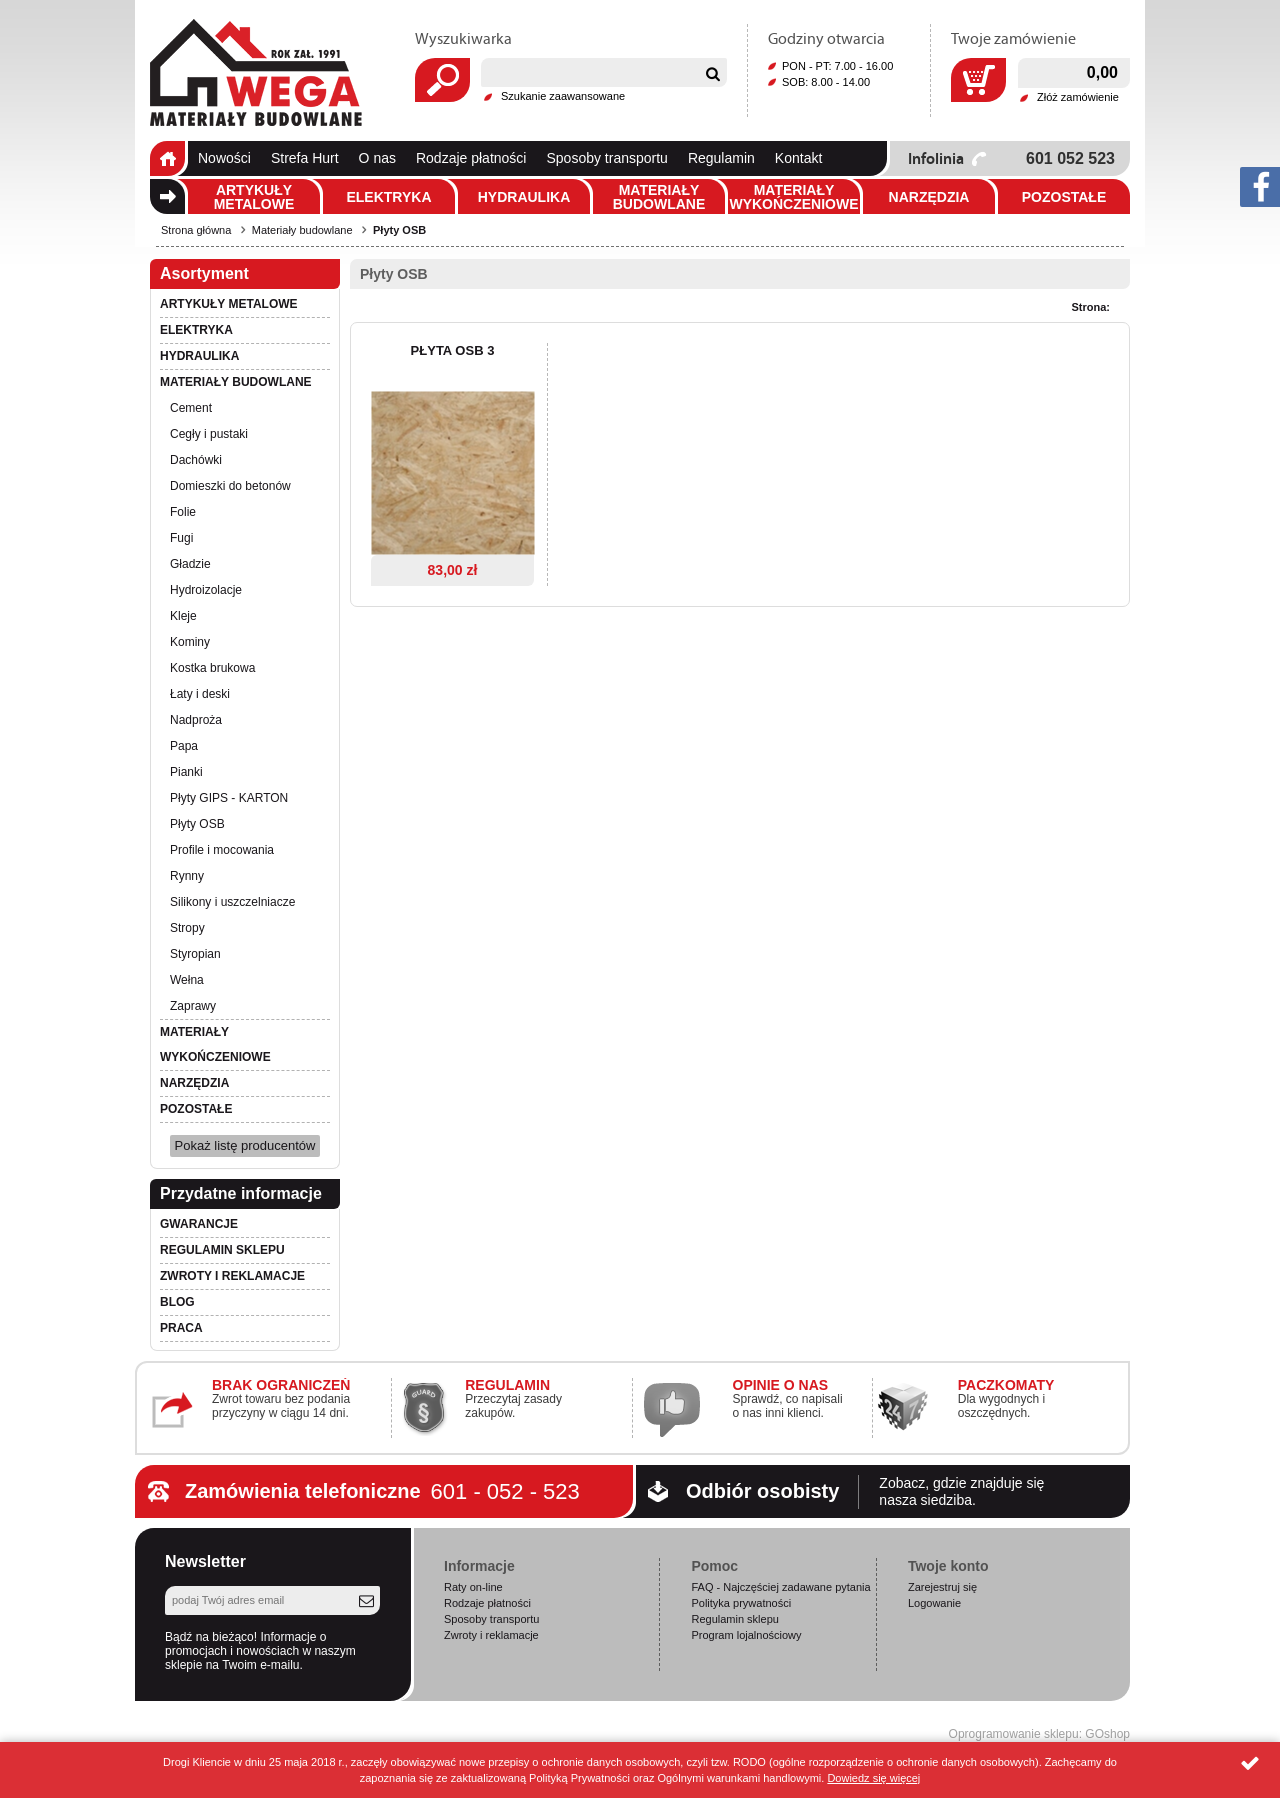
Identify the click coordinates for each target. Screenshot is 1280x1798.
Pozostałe (1064, 197)
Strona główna (167, 158)
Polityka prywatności (741, 1603)
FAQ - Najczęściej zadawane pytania (780, 1587)
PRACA (181, 1328)
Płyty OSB (399, 230)
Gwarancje (199, 1224)
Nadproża (196, 720)
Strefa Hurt (305, 158)
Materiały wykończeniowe (793, 197)
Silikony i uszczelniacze (232, 902)
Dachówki (196, 460)
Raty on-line (473, 1587)
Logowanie (934, 1603)
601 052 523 (1070, 158)
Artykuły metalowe (254, 197)
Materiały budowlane (659, 197)
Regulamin (721, 158)
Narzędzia (929, 197)
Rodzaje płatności (471, 158)
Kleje (183, 616)
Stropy (187, 928)
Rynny (187, 876)
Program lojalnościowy (746, 1635)
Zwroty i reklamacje (232, 1276)
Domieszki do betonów (230, 486)
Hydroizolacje (206, 590)
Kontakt (798, 158)
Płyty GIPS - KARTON (229, 798)
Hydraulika (524, 197)
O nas (377, 158)
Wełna (187, 980)
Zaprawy (193, 1006)
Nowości (224, 158)
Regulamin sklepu (222, 1250)
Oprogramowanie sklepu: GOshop (1039, 1734)
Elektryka (388, 197)
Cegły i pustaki (209, 434)
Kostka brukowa (212, 668)
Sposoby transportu (606, 158)
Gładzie (190, 564)
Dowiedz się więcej (873, 1778)
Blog (177, 1302)
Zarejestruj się (942, 1587)
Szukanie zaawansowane (563, 96)
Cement (191, 408)
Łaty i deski (200, 694)
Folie (183, 512)
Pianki (186, 772)
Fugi (181, 538)
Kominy (190, 642)
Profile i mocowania (222, 850)
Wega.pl (256, 73)
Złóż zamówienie (1078, 97)
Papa (184, 746)
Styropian (195, 954)
